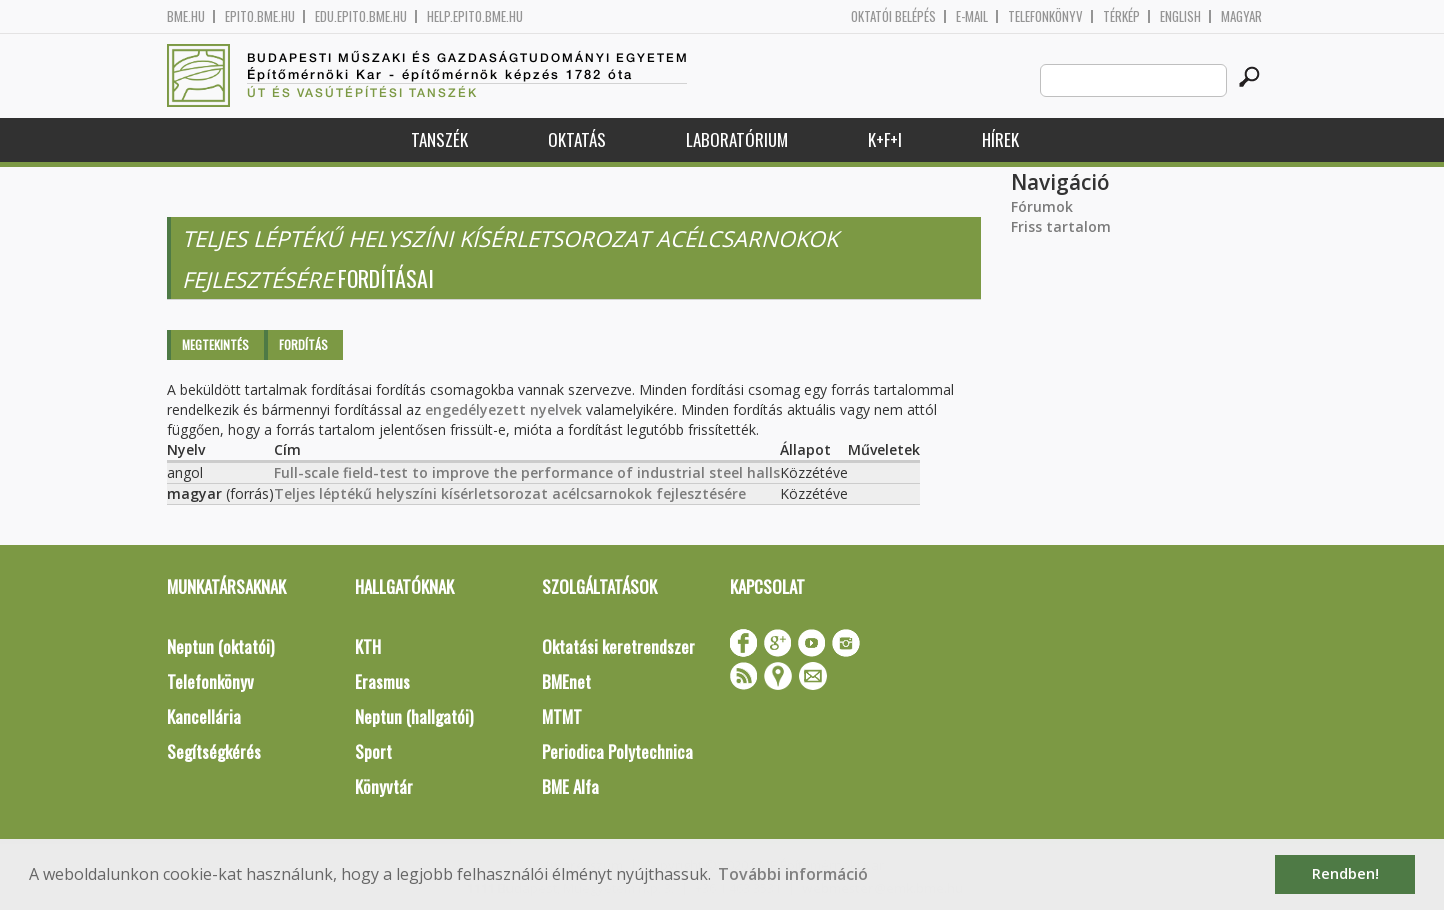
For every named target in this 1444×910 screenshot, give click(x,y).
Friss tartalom (1061, 226)
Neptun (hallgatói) (414, 716)
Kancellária (204, 716)
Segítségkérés (214, 751)
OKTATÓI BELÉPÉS (893, 16)
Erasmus (382, 681)
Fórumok (1042, 206)
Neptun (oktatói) (220, 646)
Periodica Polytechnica (617, 751)
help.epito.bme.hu (475, 16)
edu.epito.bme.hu (361, 16)
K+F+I (885, 139)
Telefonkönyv (1045, 16)
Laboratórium (737, 139)
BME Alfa (570, 786)
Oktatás (577, 139)
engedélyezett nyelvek (503, 409)
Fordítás (303, 344)
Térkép (1121, 16)
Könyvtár (384, 786)
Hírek (1000, 139)
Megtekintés (215, 344)
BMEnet (566, 681)
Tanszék (439, 139)
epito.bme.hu (260, 16)
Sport (373, 751)
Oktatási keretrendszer (618, 646)
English (1180, 16)
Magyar (1241, 16)
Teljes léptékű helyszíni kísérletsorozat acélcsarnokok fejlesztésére (510, 493)
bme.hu (186, 16)
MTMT (562, 716)
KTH (368, 646)
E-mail (972, 16)
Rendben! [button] (1345, 873)
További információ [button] (793, 874)
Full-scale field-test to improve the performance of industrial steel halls (527, 472)
